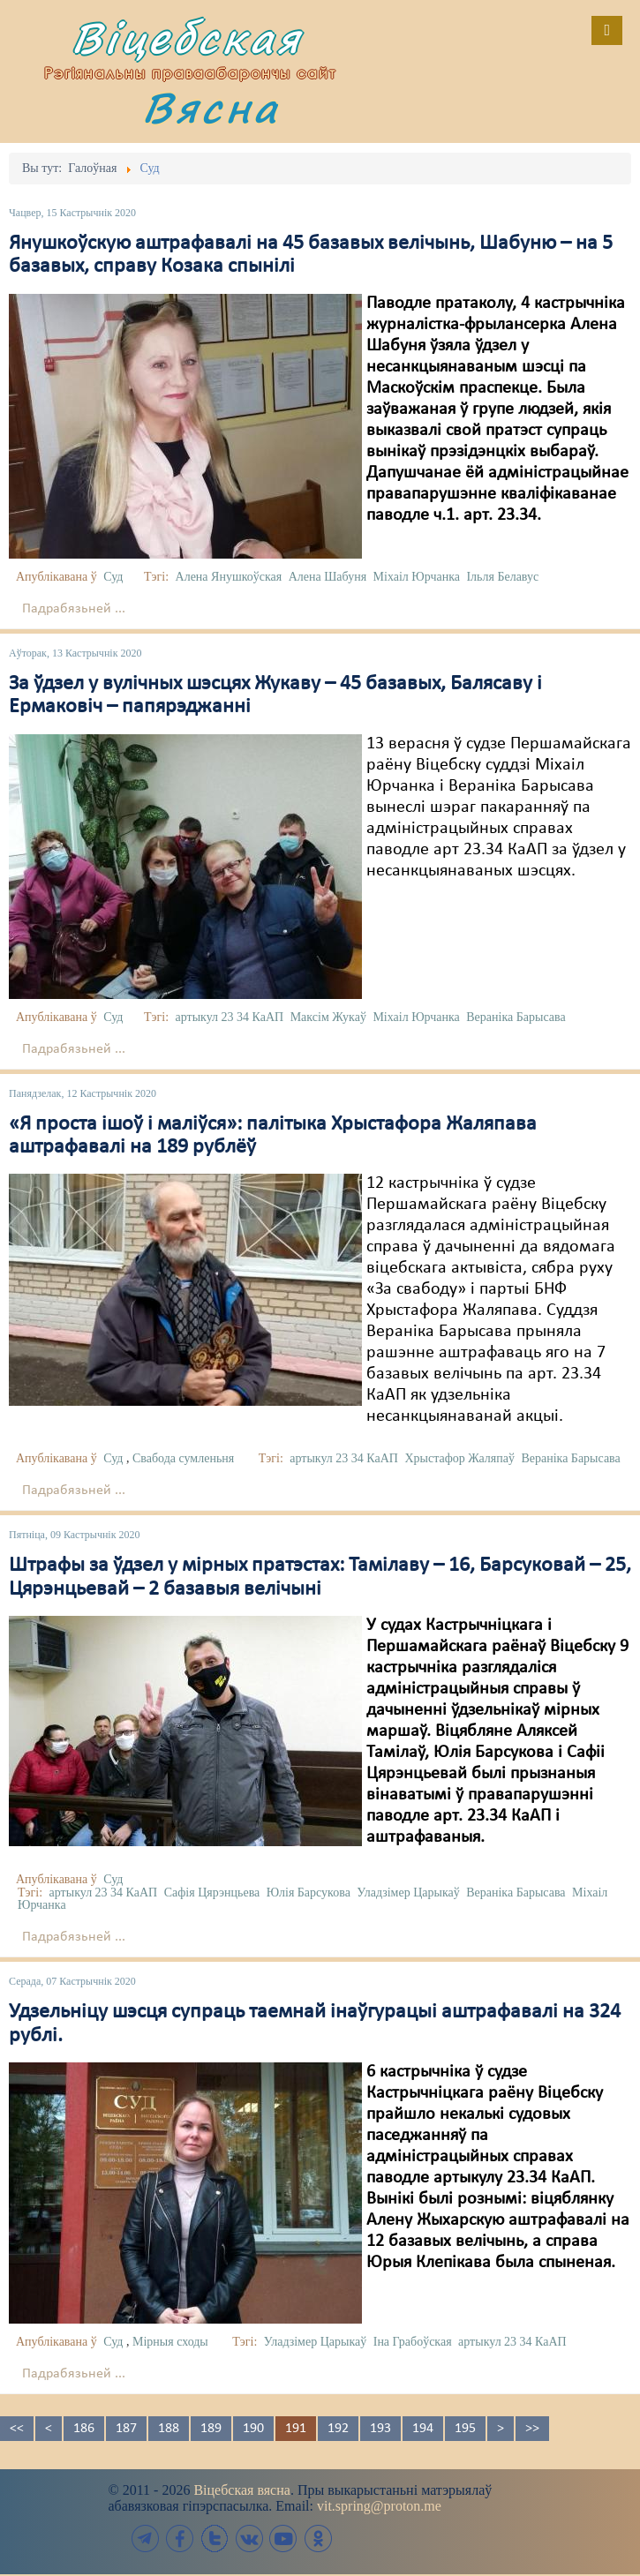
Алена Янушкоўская (229, 576)
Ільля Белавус (502, 576)
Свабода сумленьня (183, 1458)
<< (17, 2429)
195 (465, 2429)
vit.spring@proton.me (379, 2505)
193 (380, 2429)
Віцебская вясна (241, 2489)
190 (253, 2429)
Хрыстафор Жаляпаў (459, 1458)
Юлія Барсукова (308, 1892)
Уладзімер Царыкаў (408, 1892)
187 (126, 2429)
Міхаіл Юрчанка (416, 576)
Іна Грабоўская (412, 2341)
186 (83, 2429)
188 (168, 2429)
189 (211, 2429)
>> (532, 2429)
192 (338, 2429)
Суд (113, 576)
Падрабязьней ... (73, 609)
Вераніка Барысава (515, 1017)
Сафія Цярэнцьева (212, 1892)
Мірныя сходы (170, 2341)
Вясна (211, 107)
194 (422, 2429)
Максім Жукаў (328, 1017)
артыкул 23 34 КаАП (230, 1017)
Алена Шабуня (327, 576)
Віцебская (187, 37)
